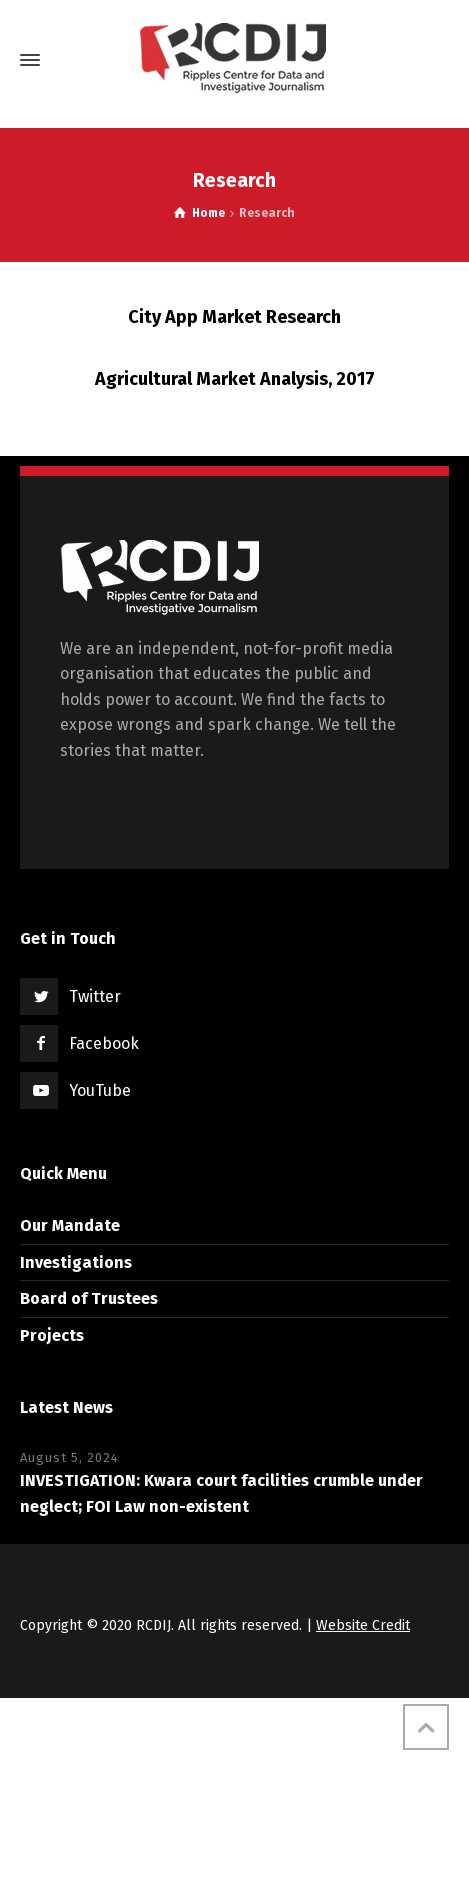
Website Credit (363, 1625)
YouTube (100, 1090)
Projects (52, 1335)
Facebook (104, 1043)
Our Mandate (70, 1225)
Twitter (95, 996)
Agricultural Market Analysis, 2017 (235, 379)
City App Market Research (234, 317)
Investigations (76, 1262)
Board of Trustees (89, 1298)
